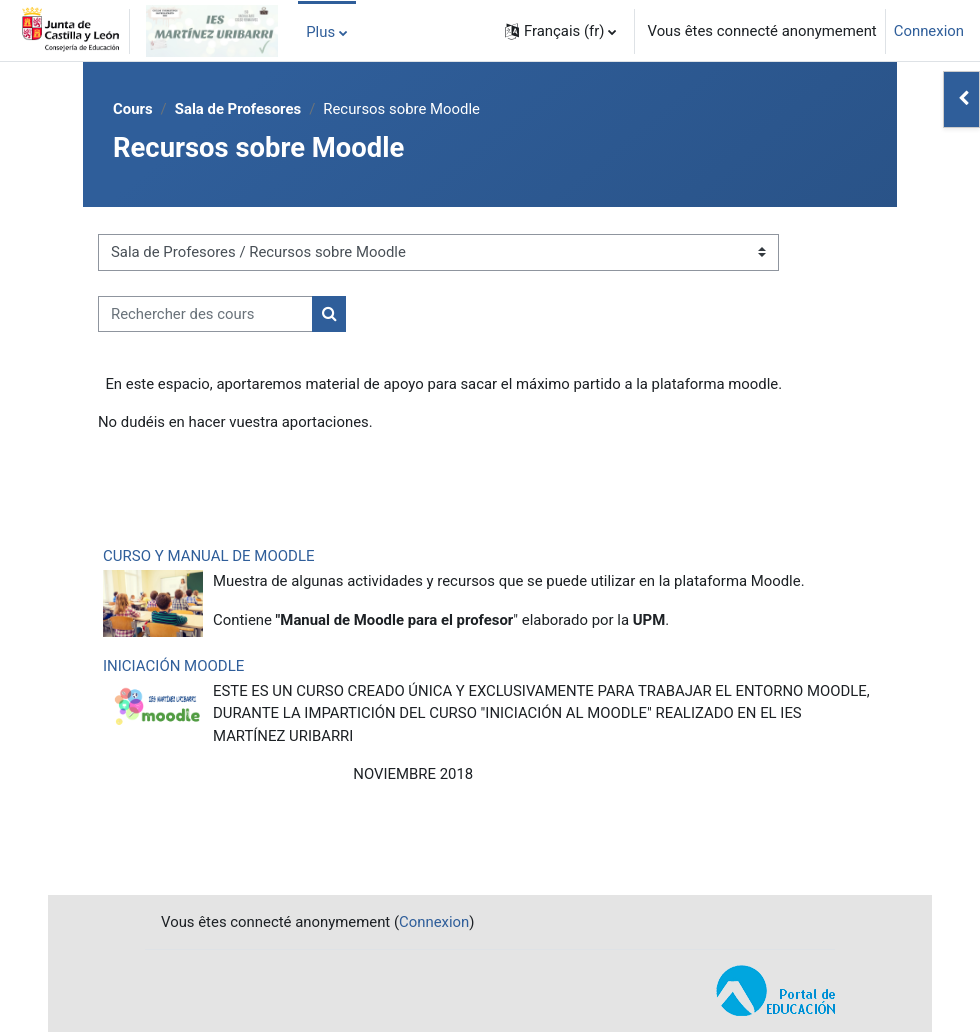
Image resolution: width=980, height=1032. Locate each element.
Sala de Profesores (238, 109)
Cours (133, 109)
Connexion (929, 31)
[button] (561, 31)
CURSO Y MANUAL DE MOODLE (209, 556)
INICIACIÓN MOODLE (173, 666)
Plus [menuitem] (320, 32)
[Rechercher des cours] (205, 314)
